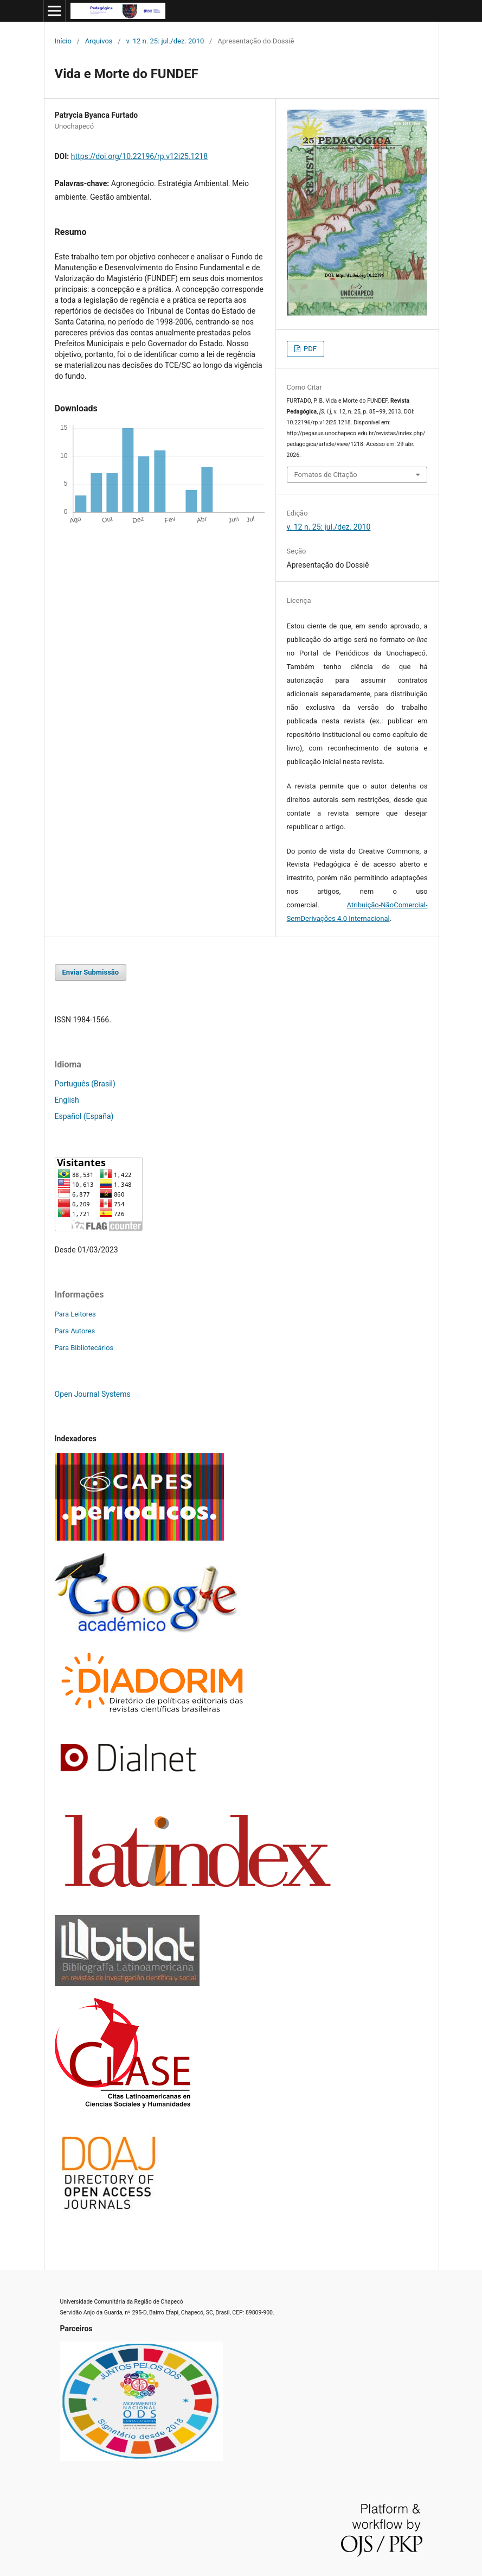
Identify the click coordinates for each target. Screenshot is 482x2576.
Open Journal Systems (93, 1394)
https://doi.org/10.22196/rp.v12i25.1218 (139, 156)
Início (63, 41)
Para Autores (75, 1331)
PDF (309, 349)
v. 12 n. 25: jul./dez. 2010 (165, 41)
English (67, 1100)
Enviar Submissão (90, 972)
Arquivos (99, 41)
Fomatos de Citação (325, 474)
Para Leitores (75, 1314)
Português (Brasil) (85, 1083)
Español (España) (84, 1116)
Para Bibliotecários (84, 1348)
